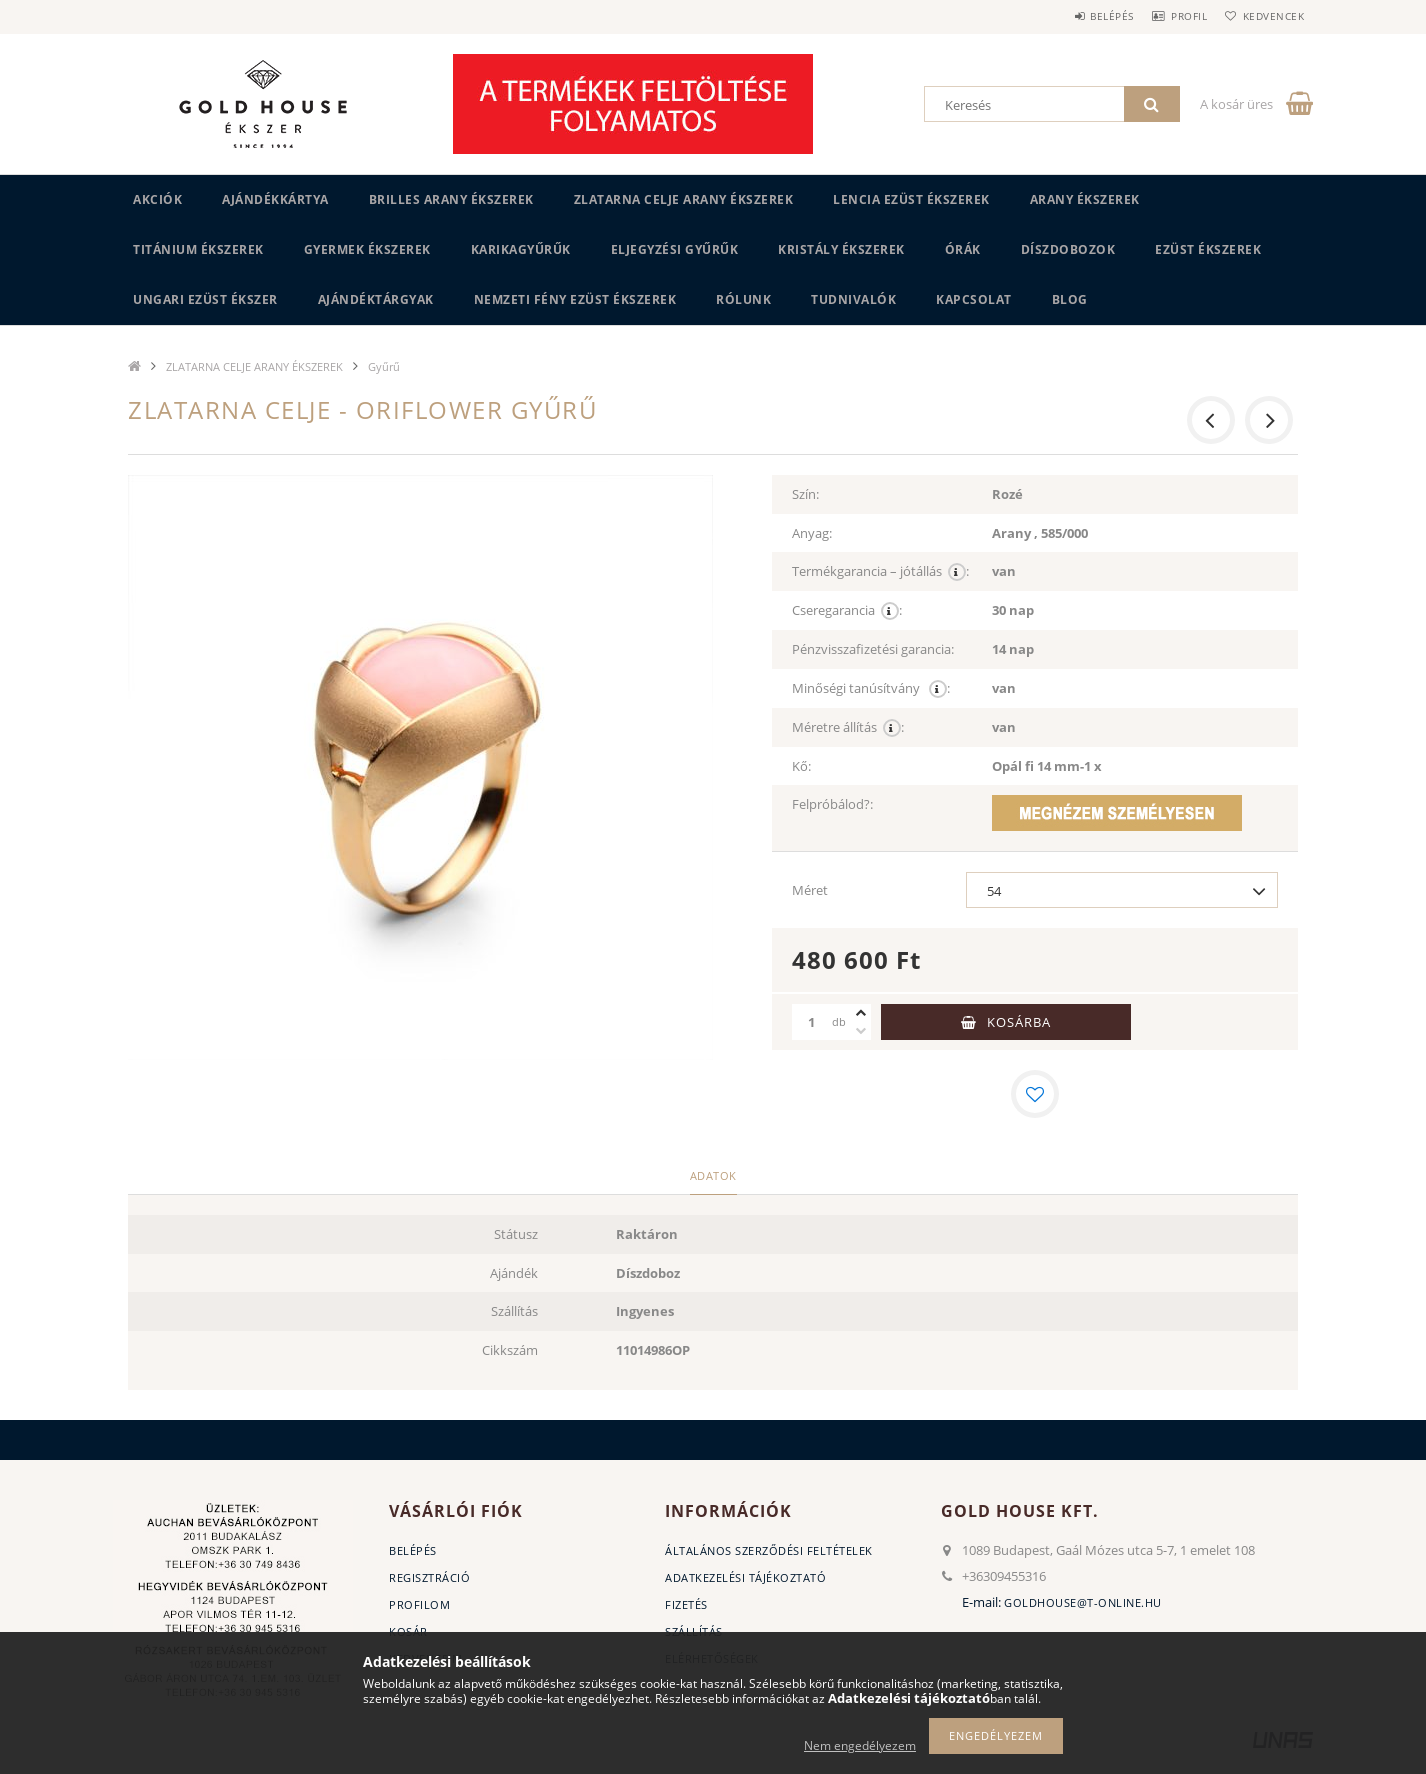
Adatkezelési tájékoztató (745, 1577)
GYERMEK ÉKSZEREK (367, 249)
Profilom (419, 1604)
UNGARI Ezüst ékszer (205, 299)
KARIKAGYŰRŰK (521, 249)
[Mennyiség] (812, 1022)
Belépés (1082, 16)
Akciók (157, 199)
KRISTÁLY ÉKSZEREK (841, 249)
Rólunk (743, 299)
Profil (1171, 16)
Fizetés (686, 1604)
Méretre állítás (848, 727)
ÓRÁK (963, 249)
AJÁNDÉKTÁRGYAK (376, 299)
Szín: (805, 494)
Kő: (801, 766)
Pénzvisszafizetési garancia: (873, 649)
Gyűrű (384, 366)
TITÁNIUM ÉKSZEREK (198, 249)
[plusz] (861, 1013)
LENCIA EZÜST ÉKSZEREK (911, 199)
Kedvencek (1268, 16)
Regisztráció (429, 1577)
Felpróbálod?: (832, 804)
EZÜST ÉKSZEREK (1208, 249)
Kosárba (1019, 1022)
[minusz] (861, 1031)
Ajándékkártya (275, 199)
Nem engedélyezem (860, 1745)
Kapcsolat (974, 299)
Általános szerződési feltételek (769, 1550)
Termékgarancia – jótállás (880, 571)
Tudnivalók (853, 299)
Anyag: (812, 533)
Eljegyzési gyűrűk (675, 249)
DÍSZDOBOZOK (1068, 249)
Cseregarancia (847, 610)
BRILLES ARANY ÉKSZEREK (451, 199)
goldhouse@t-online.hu (1083, 1602)
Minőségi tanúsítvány (871, 688)
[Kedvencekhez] (1035, 1094)
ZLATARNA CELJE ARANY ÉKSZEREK (684, 199)
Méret (810, 890)
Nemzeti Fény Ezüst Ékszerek (575, 299)
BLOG (1070, 299)
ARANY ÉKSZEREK (1085, 199)
